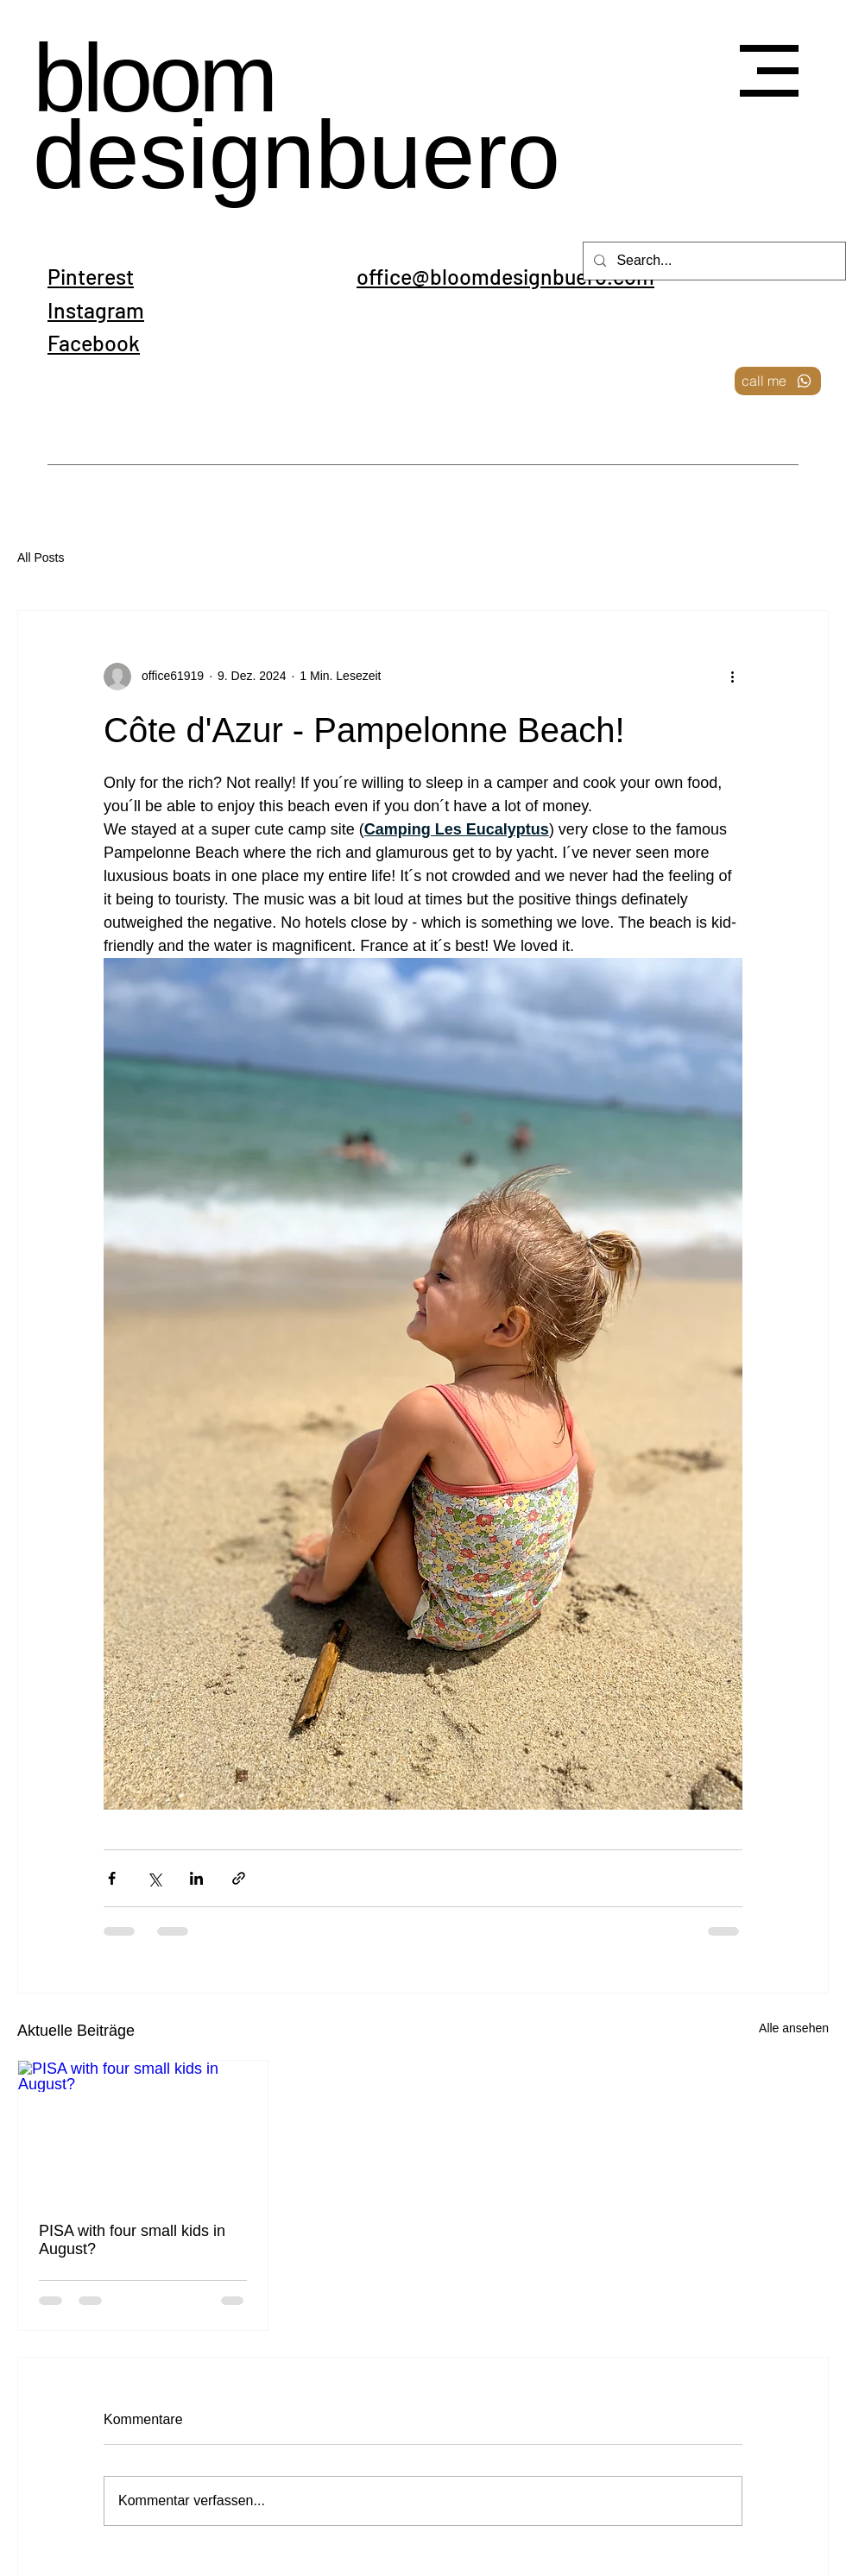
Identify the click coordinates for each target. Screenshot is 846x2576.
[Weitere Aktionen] (732, 676)
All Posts (40, 557)
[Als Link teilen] (238, 1878)
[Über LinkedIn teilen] (196, 1878)
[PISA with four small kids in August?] (143, 2131)
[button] (769, 71)
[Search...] (712, 261)
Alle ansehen (794, 2028)
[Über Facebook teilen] (112, 1878)
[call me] (778, 381)
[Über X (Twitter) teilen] (154, 1878)
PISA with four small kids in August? (132, 2240)
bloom (154, 78)
